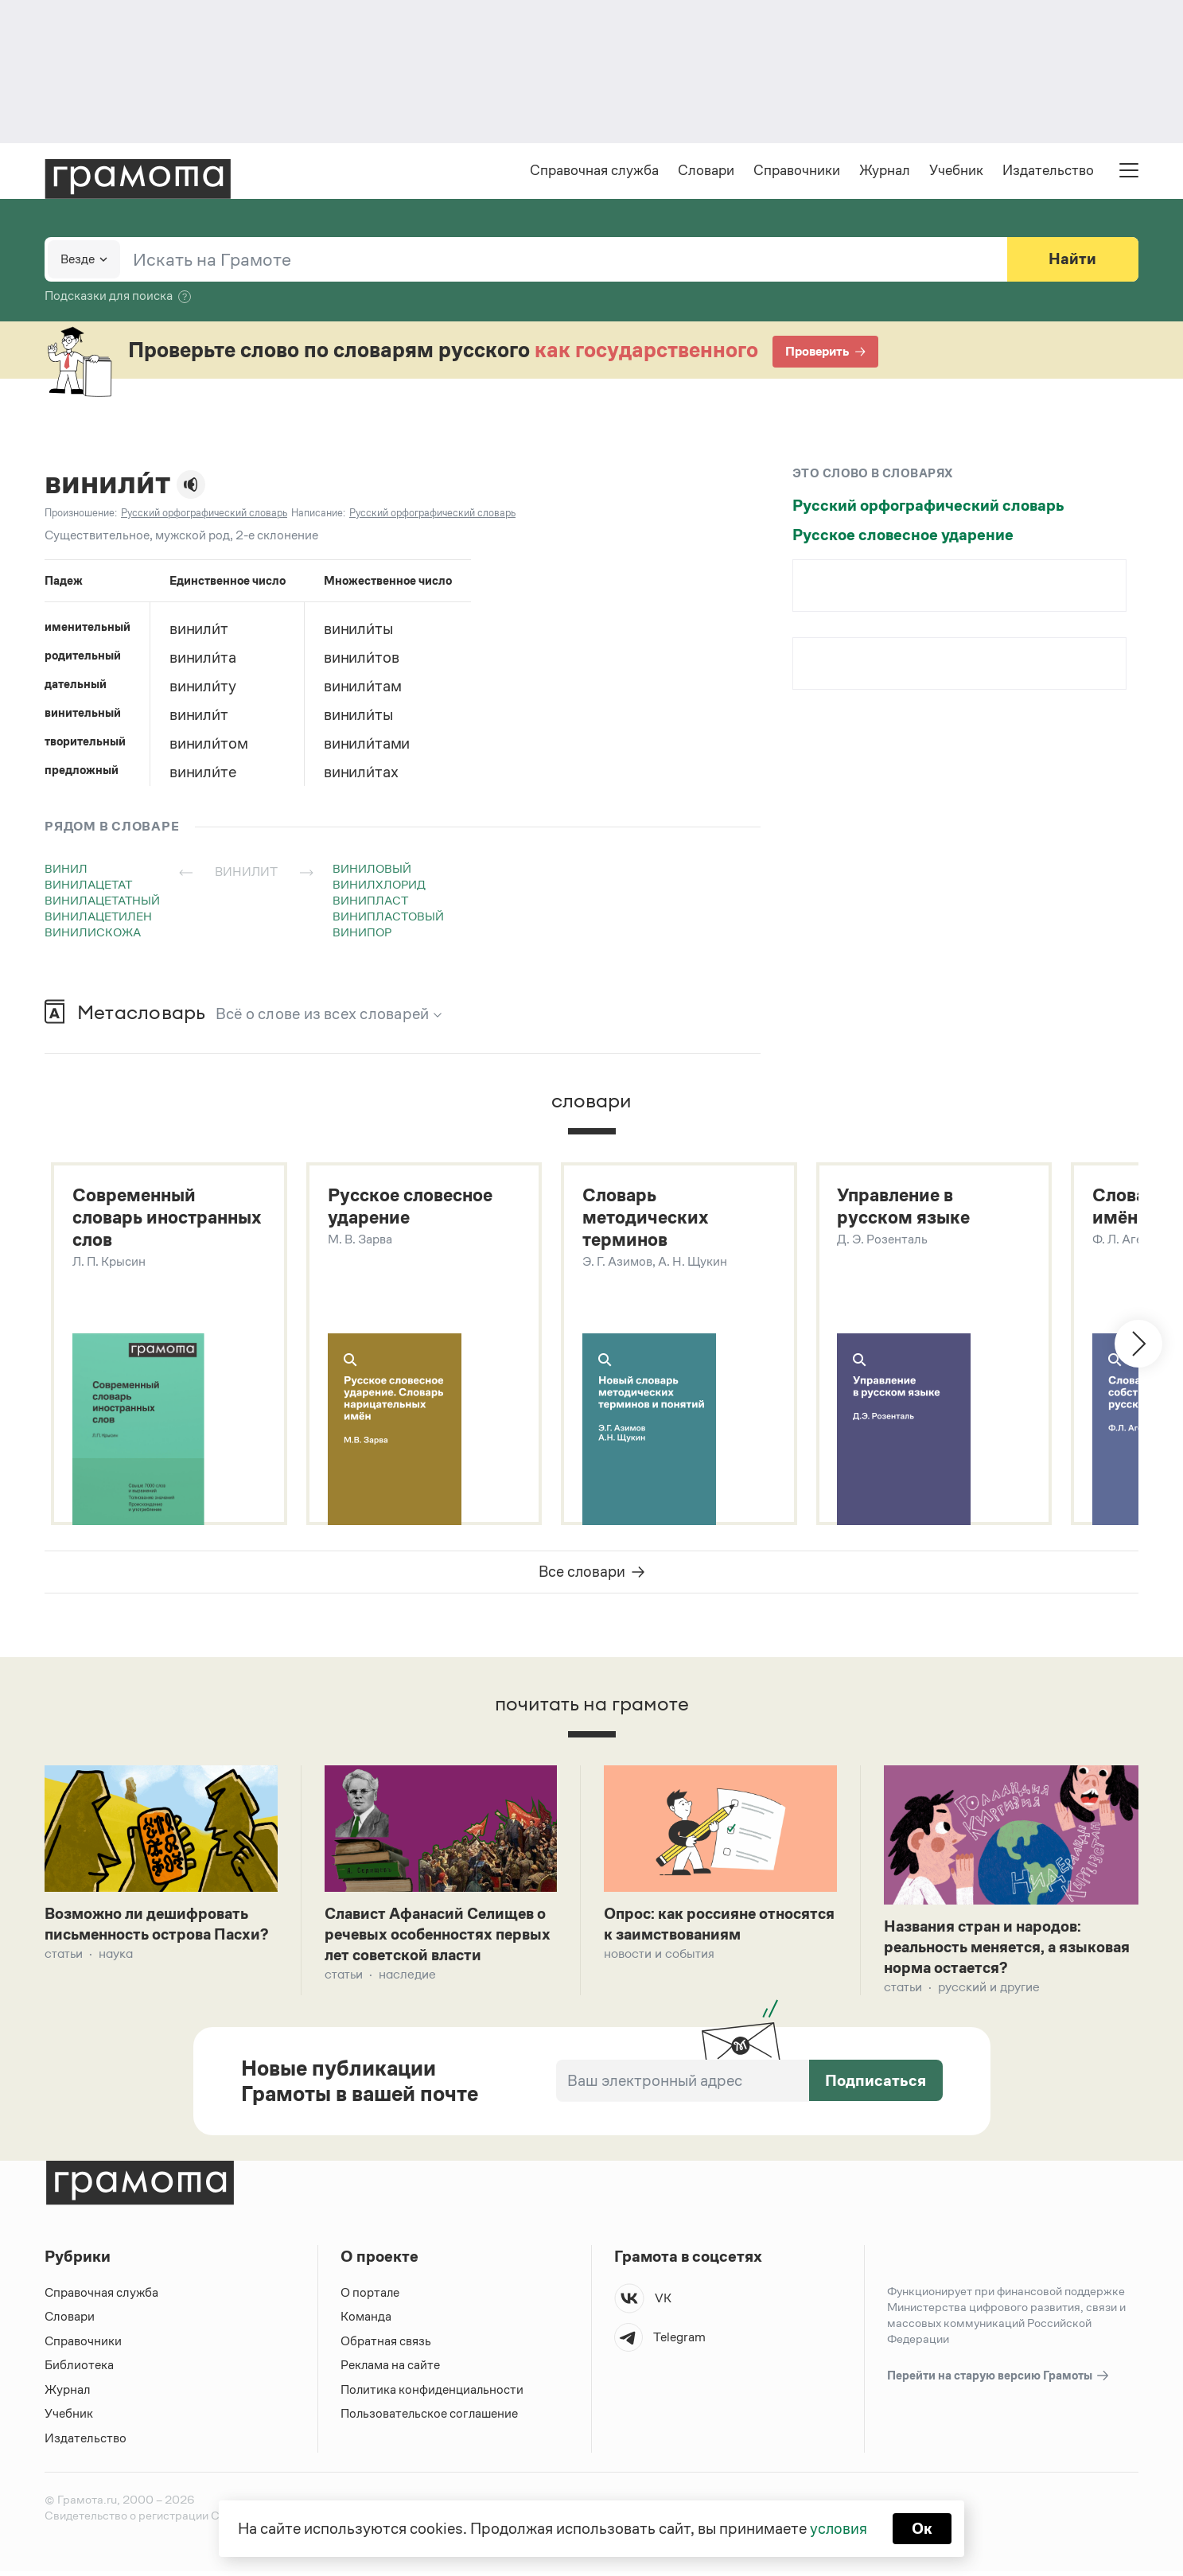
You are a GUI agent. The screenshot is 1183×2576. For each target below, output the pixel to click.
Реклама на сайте (391, 2369)
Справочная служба (594, 172)
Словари (706, 172)
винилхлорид (379, 886)
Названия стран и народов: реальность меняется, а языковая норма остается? (986, 1950)
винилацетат (88, 886)
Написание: (318, 514)
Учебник (956, 172)
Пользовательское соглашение (431, 2418)
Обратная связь (386, 2345)
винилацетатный (102, 902)
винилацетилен (98, 917)
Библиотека (79, 2369)
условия (838, 2528)
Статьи (64, 1979)
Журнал (884, 172)
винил (66, 870)
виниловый (372, 870)
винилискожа (93, 933)
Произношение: (81, 514)
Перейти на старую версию (999, 2380)
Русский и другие (989, 1991)
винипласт (370, 902)
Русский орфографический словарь (928, 507)
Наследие (407, 1979)
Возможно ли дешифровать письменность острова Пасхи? (150, 1939)
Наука (116, 1979)
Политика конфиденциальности (433, 2394)
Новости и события (659, 1958)
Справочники (796, 172)
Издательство (1048, 172)
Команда (366, 2321)
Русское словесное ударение (903, 536)
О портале (370, 2297)
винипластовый (388, 917)
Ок (922, 2528)
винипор (362, 933)
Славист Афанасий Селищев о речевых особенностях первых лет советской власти (440, 1939)
